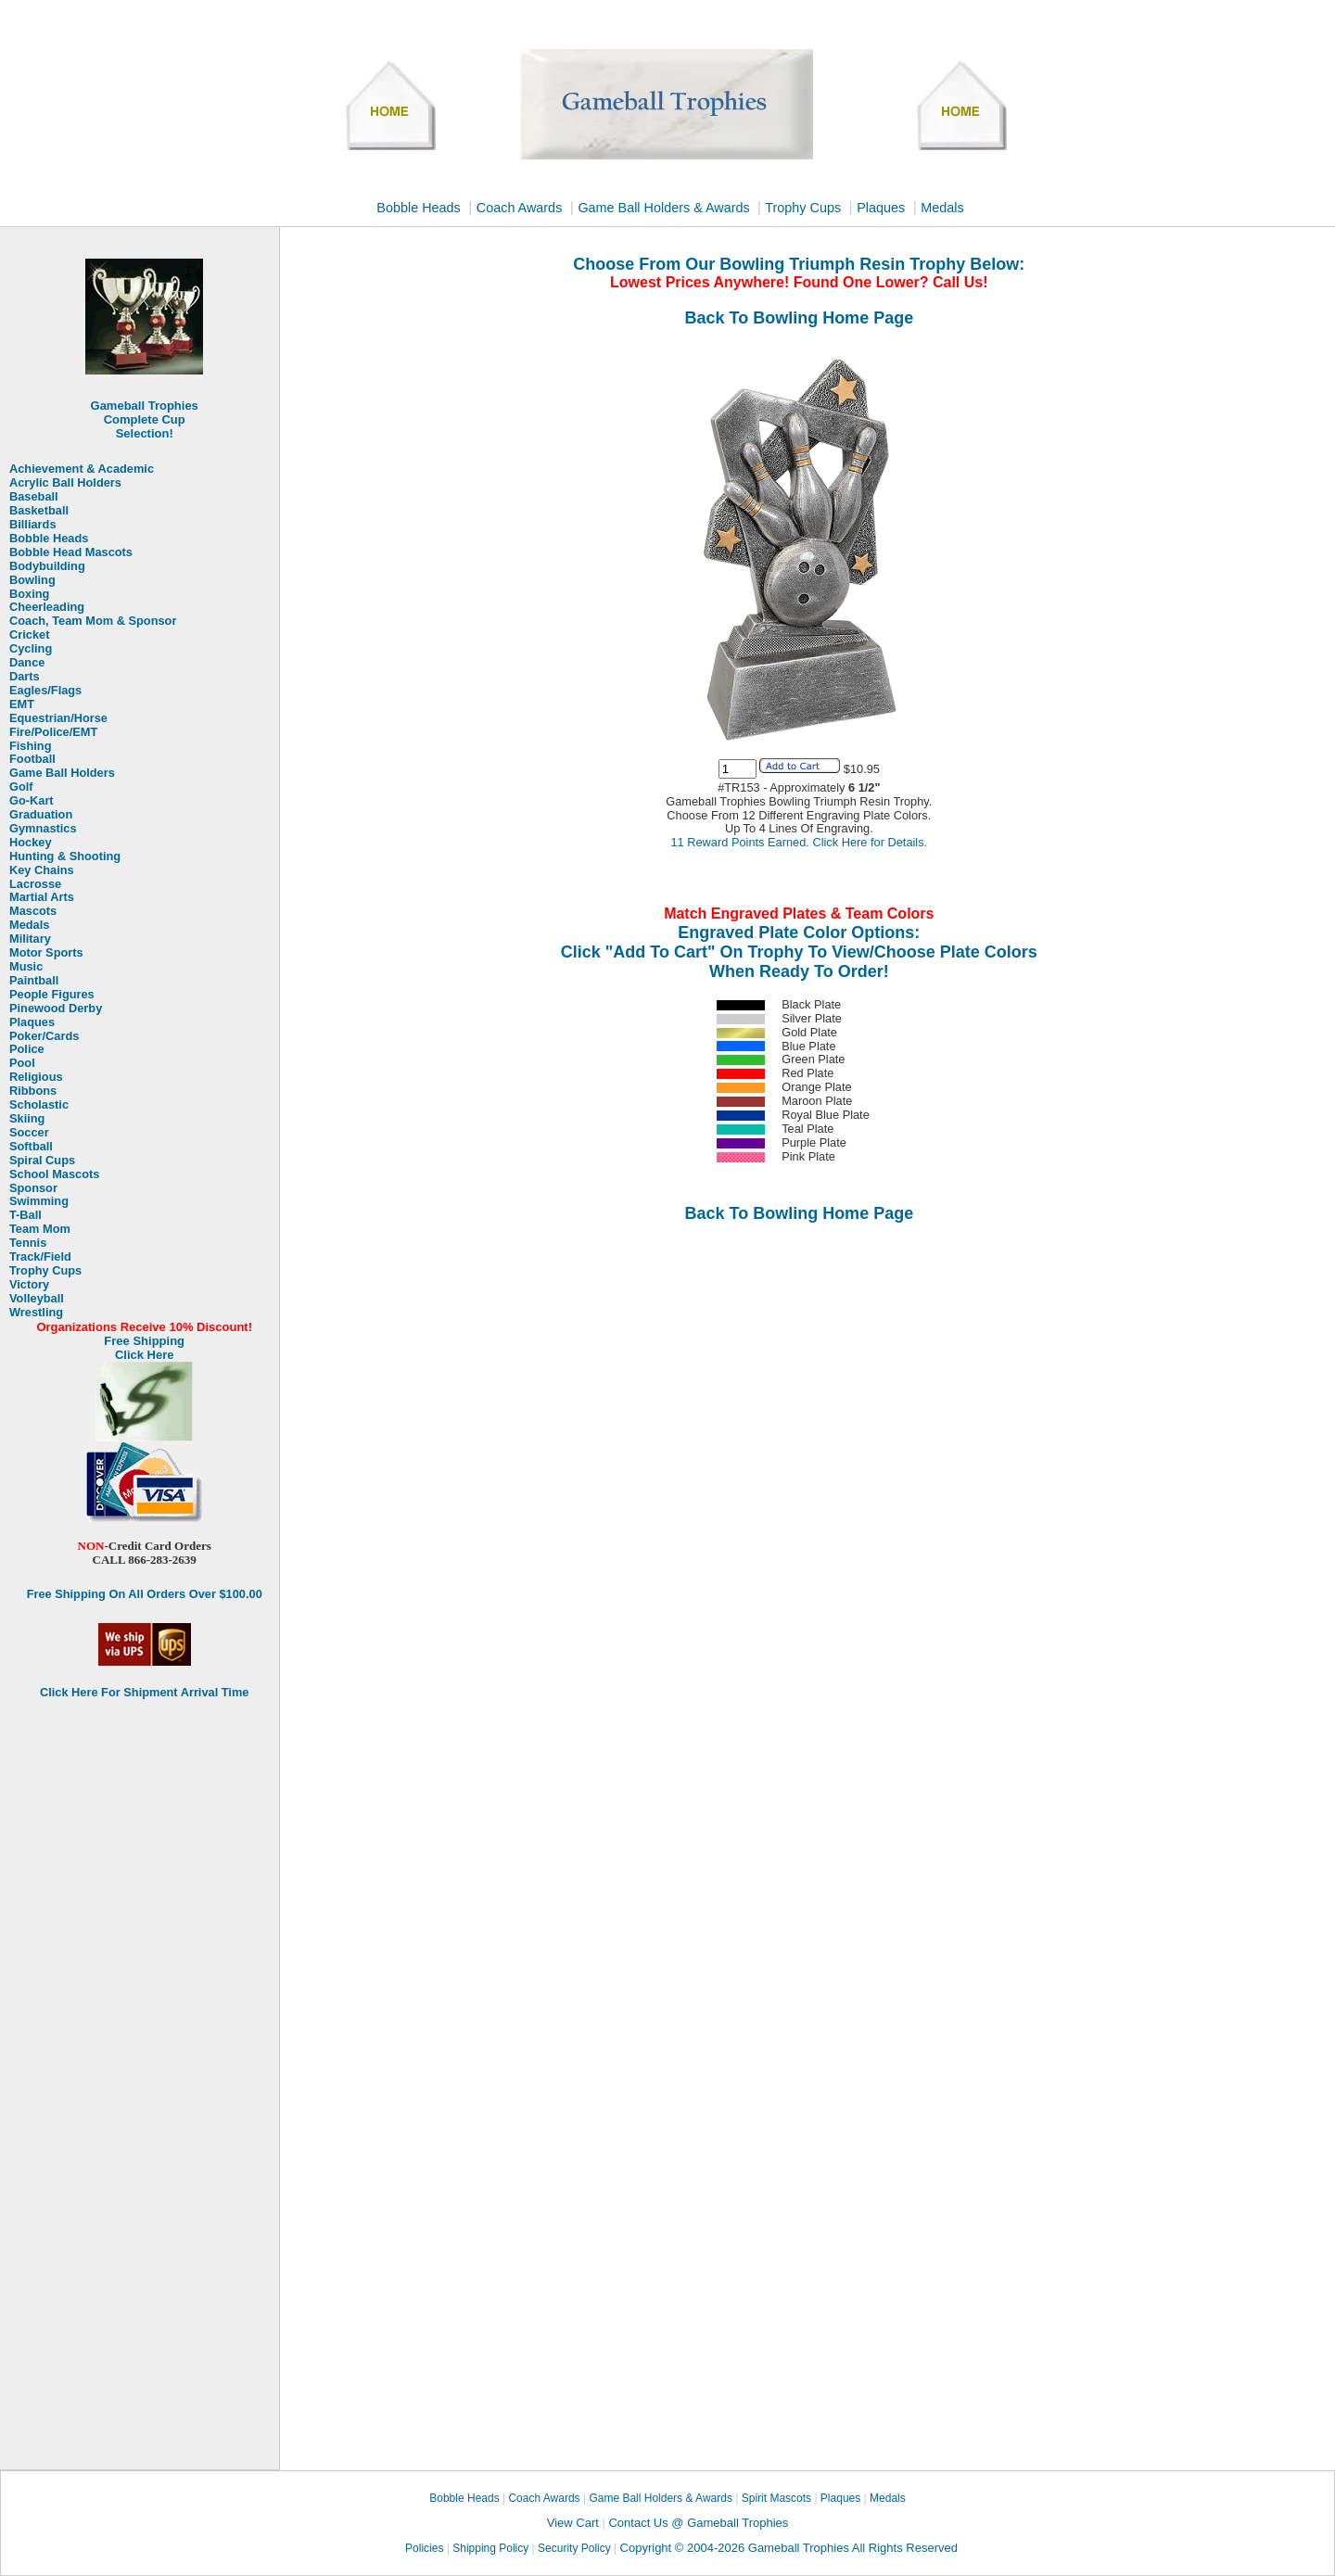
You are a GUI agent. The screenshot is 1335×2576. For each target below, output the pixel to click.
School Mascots (54, 1174)
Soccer (29, 1132)
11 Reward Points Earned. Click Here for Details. (798, 842)
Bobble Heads (418, 207)
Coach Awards (520, 207)
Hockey (30, 842)
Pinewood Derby (55, 1008)
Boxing (29, 594)
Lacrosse (35, 884)
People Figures (52, 994)
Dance (26, 662)
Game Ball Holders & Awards (665, 207)
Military (30, 939)
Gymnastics (43, 828)
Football (32, 759)
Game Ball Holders (62, 773)
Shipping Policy (490, 2548)
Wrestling (36, 1312)
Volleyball (36, 1298)
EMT (21, 704)
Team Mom (39, 1229)
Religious (36, 1077)
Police (26, 1049)
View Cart (573, 2523)
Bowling (32, 580)
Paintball (33, 980)
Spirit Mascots (776, 2498)
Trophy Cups (803, 207)
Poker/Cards (44, 1036)
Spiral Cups (42, 1160)
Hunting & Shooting (65, 856)
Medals (942, 207)
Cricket (29, 634)
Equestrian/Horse (58, 718)
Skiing (26, 1118)
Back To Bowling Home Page (798, 318)
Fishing (30, 746)
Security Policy (574, 2548)
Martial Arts (41, 897)
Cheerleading (46, 607)
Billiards (33, 524)
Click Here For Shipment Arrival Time (144, 1692)
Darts (24, 676)
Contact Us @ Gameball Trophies (698, 2523)
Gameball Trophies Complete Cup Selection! (144, 419)
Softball (31, 1146)
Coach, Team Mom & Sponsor (92, 621)
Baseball (33, 496)
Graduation (40, 814)
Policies (424, 2548)
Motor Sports (46, 952)
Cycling (30, 648)
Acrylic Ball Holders (65, 482)
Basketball (39, 510)
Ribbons (33, 1091)
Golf (21, 786)
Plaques (881, 207)
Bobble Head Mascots (71, 552)
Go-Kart (31, 800)
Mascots (33, 911)
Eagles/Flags (45, 690)
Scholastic (39, 1104)
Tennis (27, 1243)
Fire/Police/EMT (53, 732)
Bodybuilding (47, 566)
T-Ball (25, 1215)
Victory (29, 1284)
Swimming (39, 1201)
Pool (22, 1063)
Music (26, 966)
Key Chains (41, 870)
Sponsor (33, 1188)
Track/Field (40, 1256)
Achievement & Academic (81, 469)
